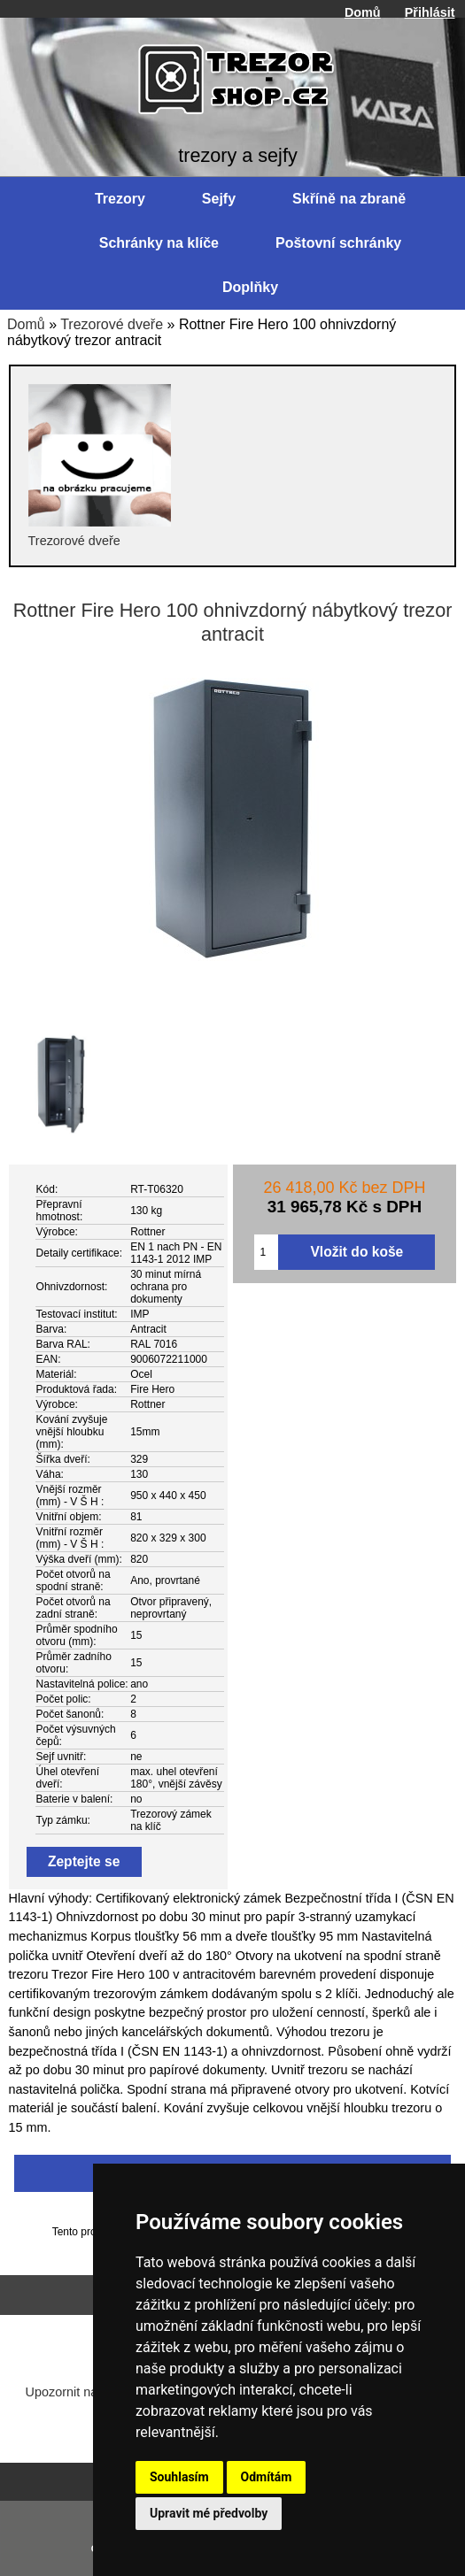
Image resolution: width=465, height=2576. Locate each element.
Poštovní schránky (338, 242)
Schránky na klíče (159, 242)
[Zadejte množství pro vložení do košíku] (266, 1252)
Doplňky (250, 287)
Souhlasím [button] (179, 2477)
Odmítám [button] (266, 2477)
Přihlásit (430, 12)
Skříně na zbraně (349, 198)
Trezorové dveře (111, 324)
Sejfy (219, 198)
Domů (363, 12)
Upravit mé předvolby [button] (208, 2513)
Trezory (120, 198)
